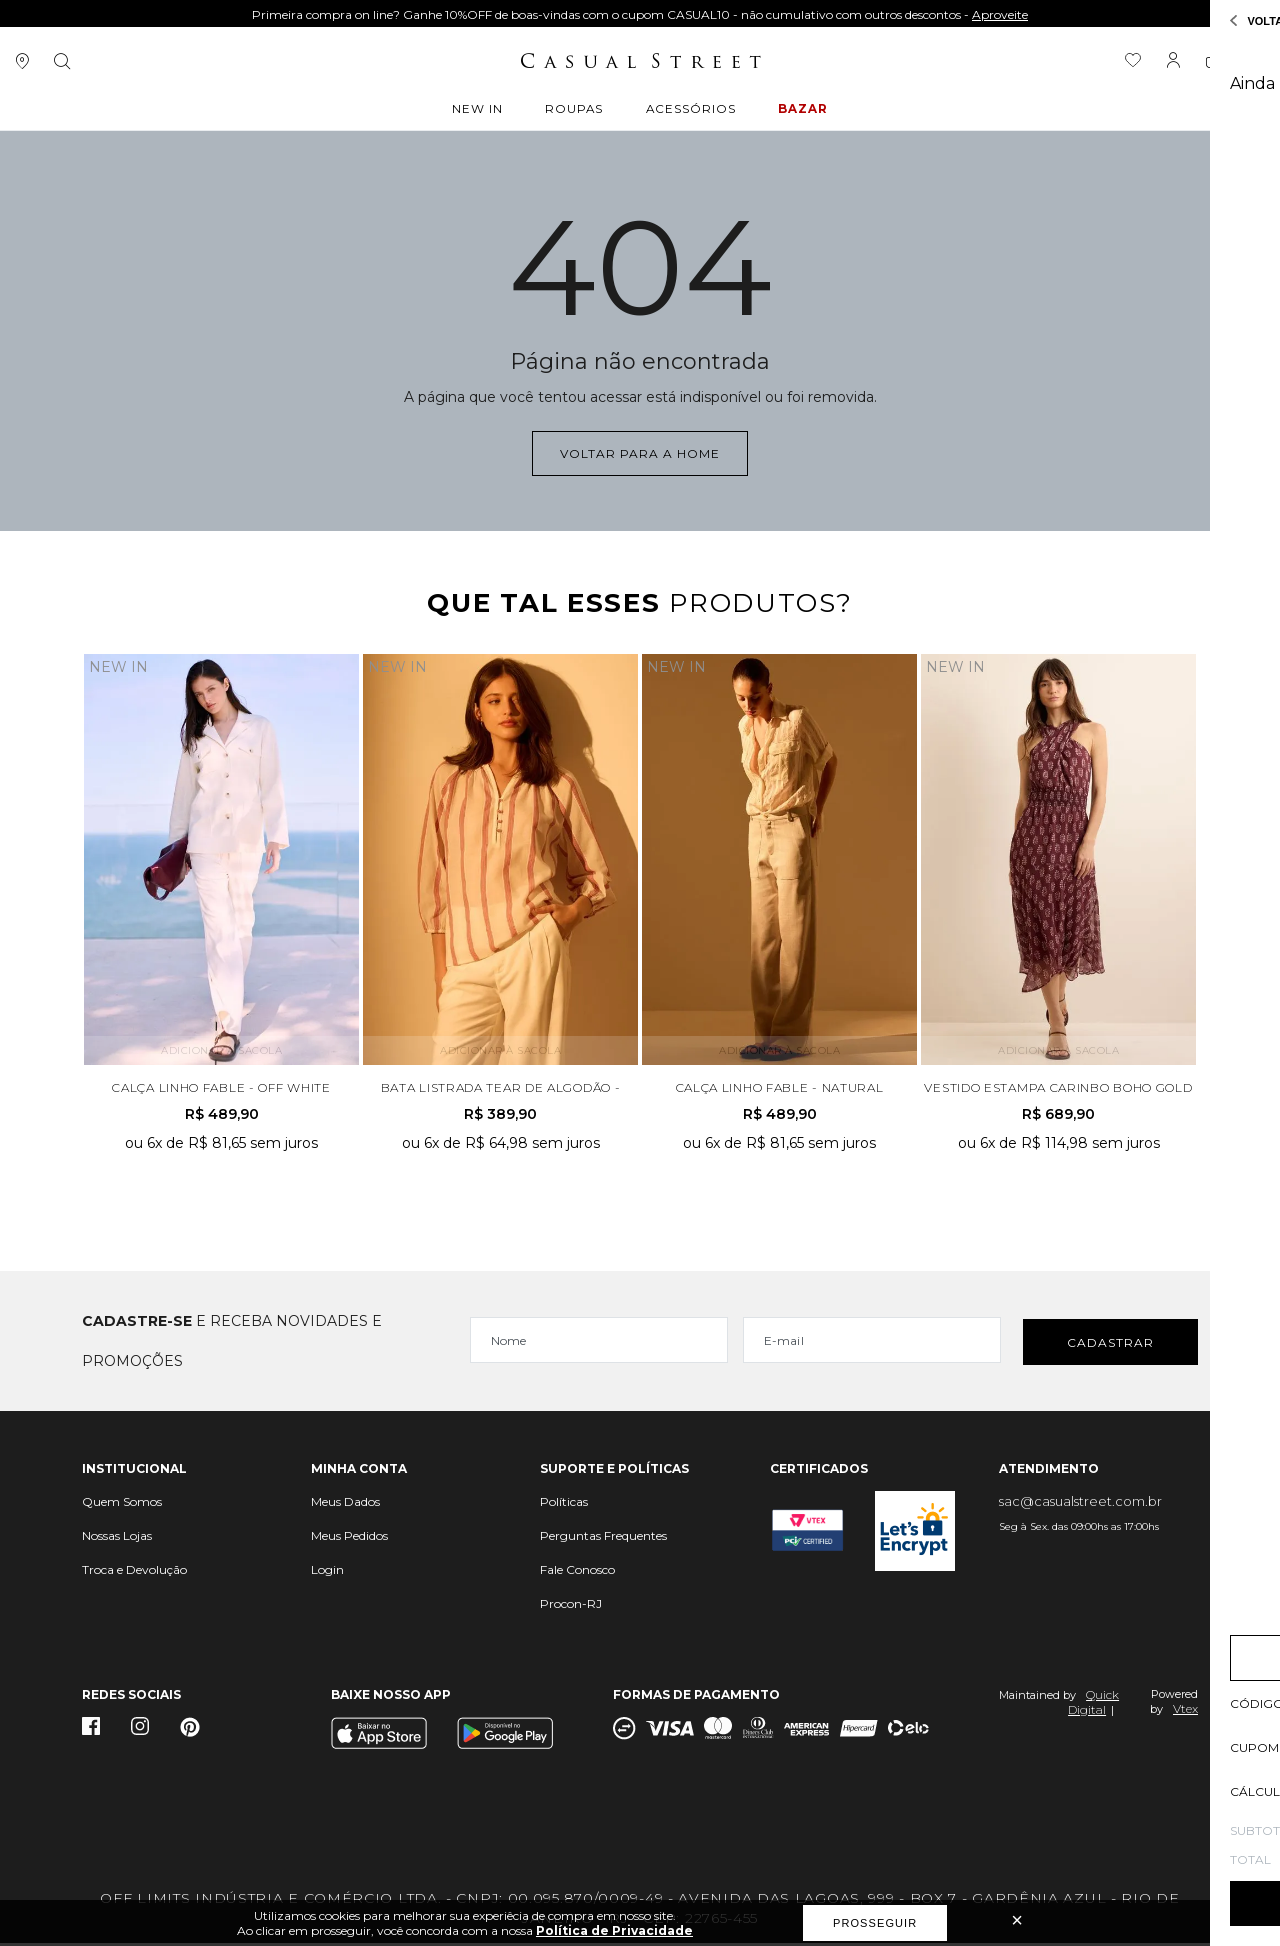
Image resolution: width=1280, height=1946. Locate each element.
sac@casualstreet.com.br (1080, 1504)
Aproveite (1000, 14)
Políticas (564, 1504)
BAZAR (801, 111)
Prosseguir (875, 1923)
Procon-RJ (571, 1606)
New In (480, 111)
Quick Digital (1093, 1705)
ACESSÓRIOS (690, 111)
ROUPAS (575, 111)
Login (327, 1572)
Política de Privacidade (614, 1930)
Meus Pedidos (349, 1538)
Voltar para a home (640, 451)
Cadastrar (1110, 1343)
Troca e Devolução (134, 1572)
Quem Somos (122, 1504)
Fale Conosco (577, 1572)
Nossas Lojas (117, 1538)
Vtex (1185, 1711)
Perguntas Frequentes (603, 1538)
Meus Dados (345, 1504)
